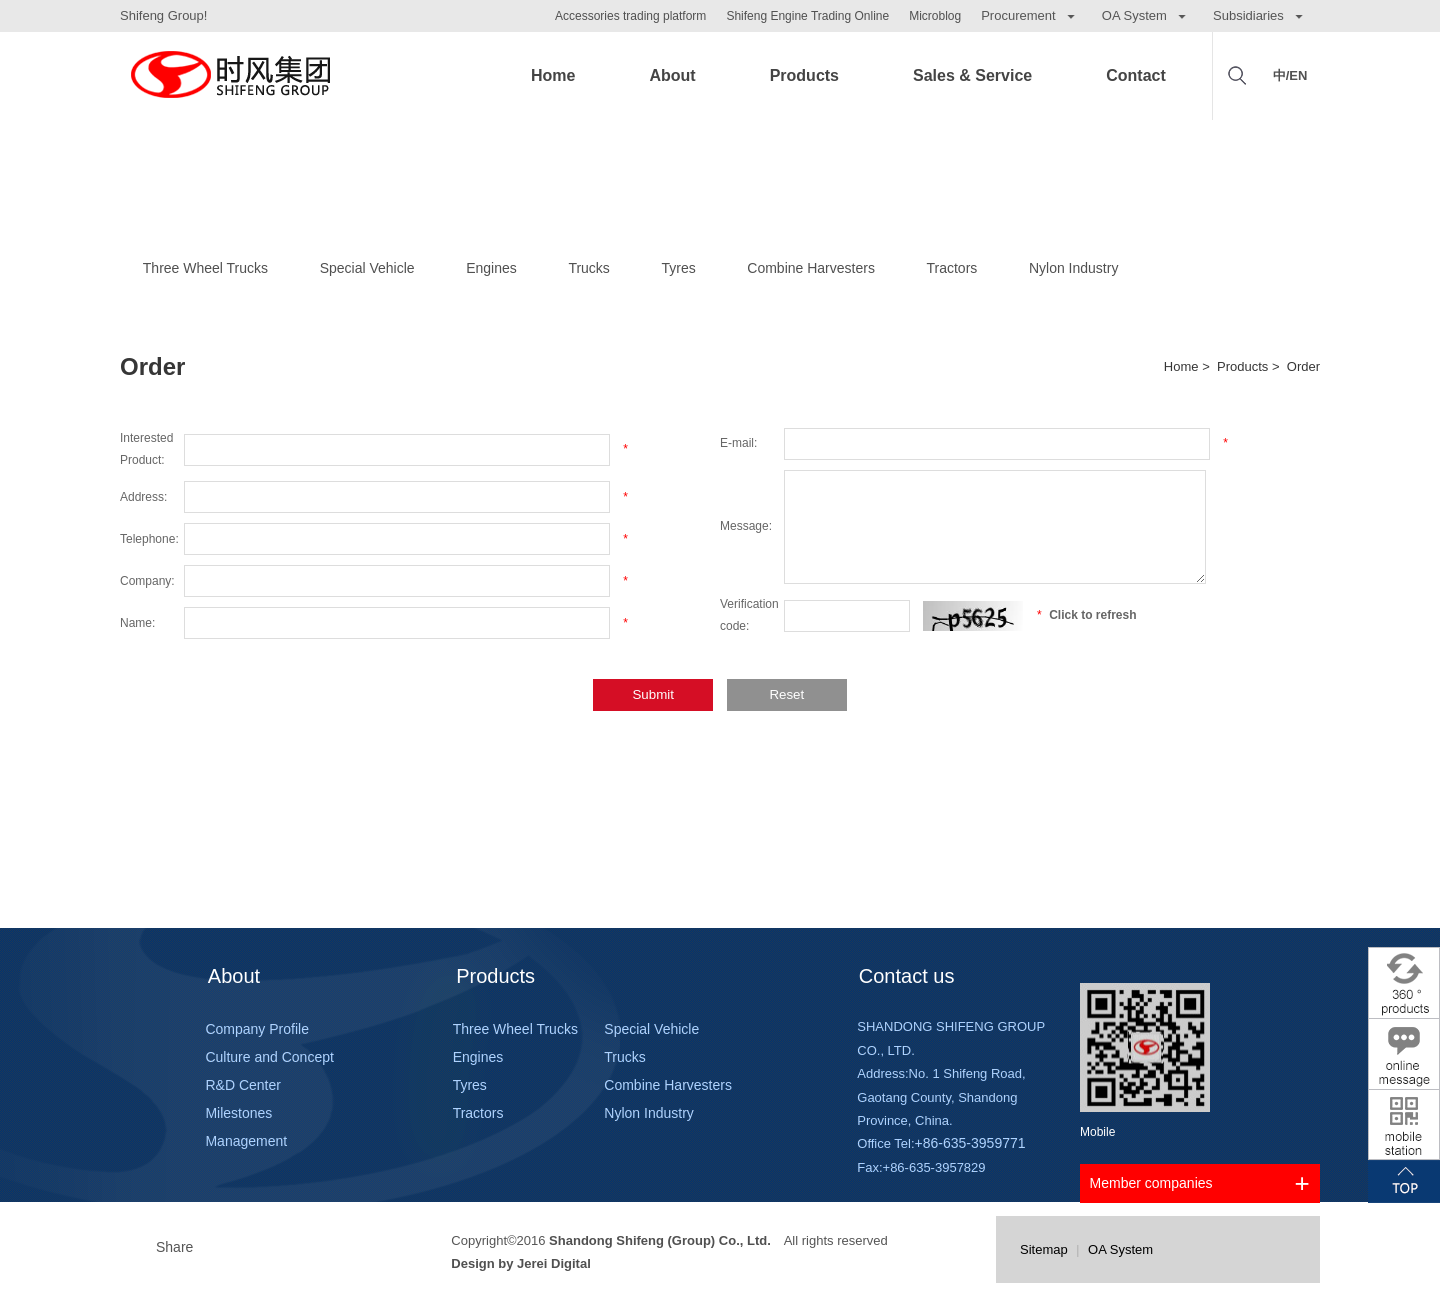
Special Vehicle (367, 268)
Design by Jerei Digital (520, 1263)
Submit (652, 694)
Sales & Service (972, 75)
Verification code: (749, 615)
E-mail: (738, 443)
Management (246, 1141)
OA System (1120, 1249)
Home (553, 75)
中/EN (1290, 75)
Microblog (935, 16)
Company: (147, 581)
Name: (137, 623)
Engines (491, 268)
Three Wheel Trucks (205, 268)
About (672, 75)
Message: (746, 526)
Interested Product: (146, 449)
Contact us (874, 976)
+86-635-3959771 (970, 1143)
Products (804, 75)
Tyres (678, 268)
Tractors (952, 268)
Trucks (588, 268)
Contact (1136, 75)
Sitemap (1044, 1249)
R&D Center (242, 1085)
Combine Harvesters (811, 268)
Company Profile (257, 1029)
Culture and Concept (269, 1057)
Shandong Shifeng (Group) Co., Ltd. (660, 1240)
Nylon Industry (1073, 268)
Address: (143, 497)
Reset (786, 694)
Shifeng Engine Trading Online (807, 16)
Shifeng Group (230, 76)
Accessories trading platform (630, 16)
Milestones (238, 1113)
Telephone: (149, 539)
